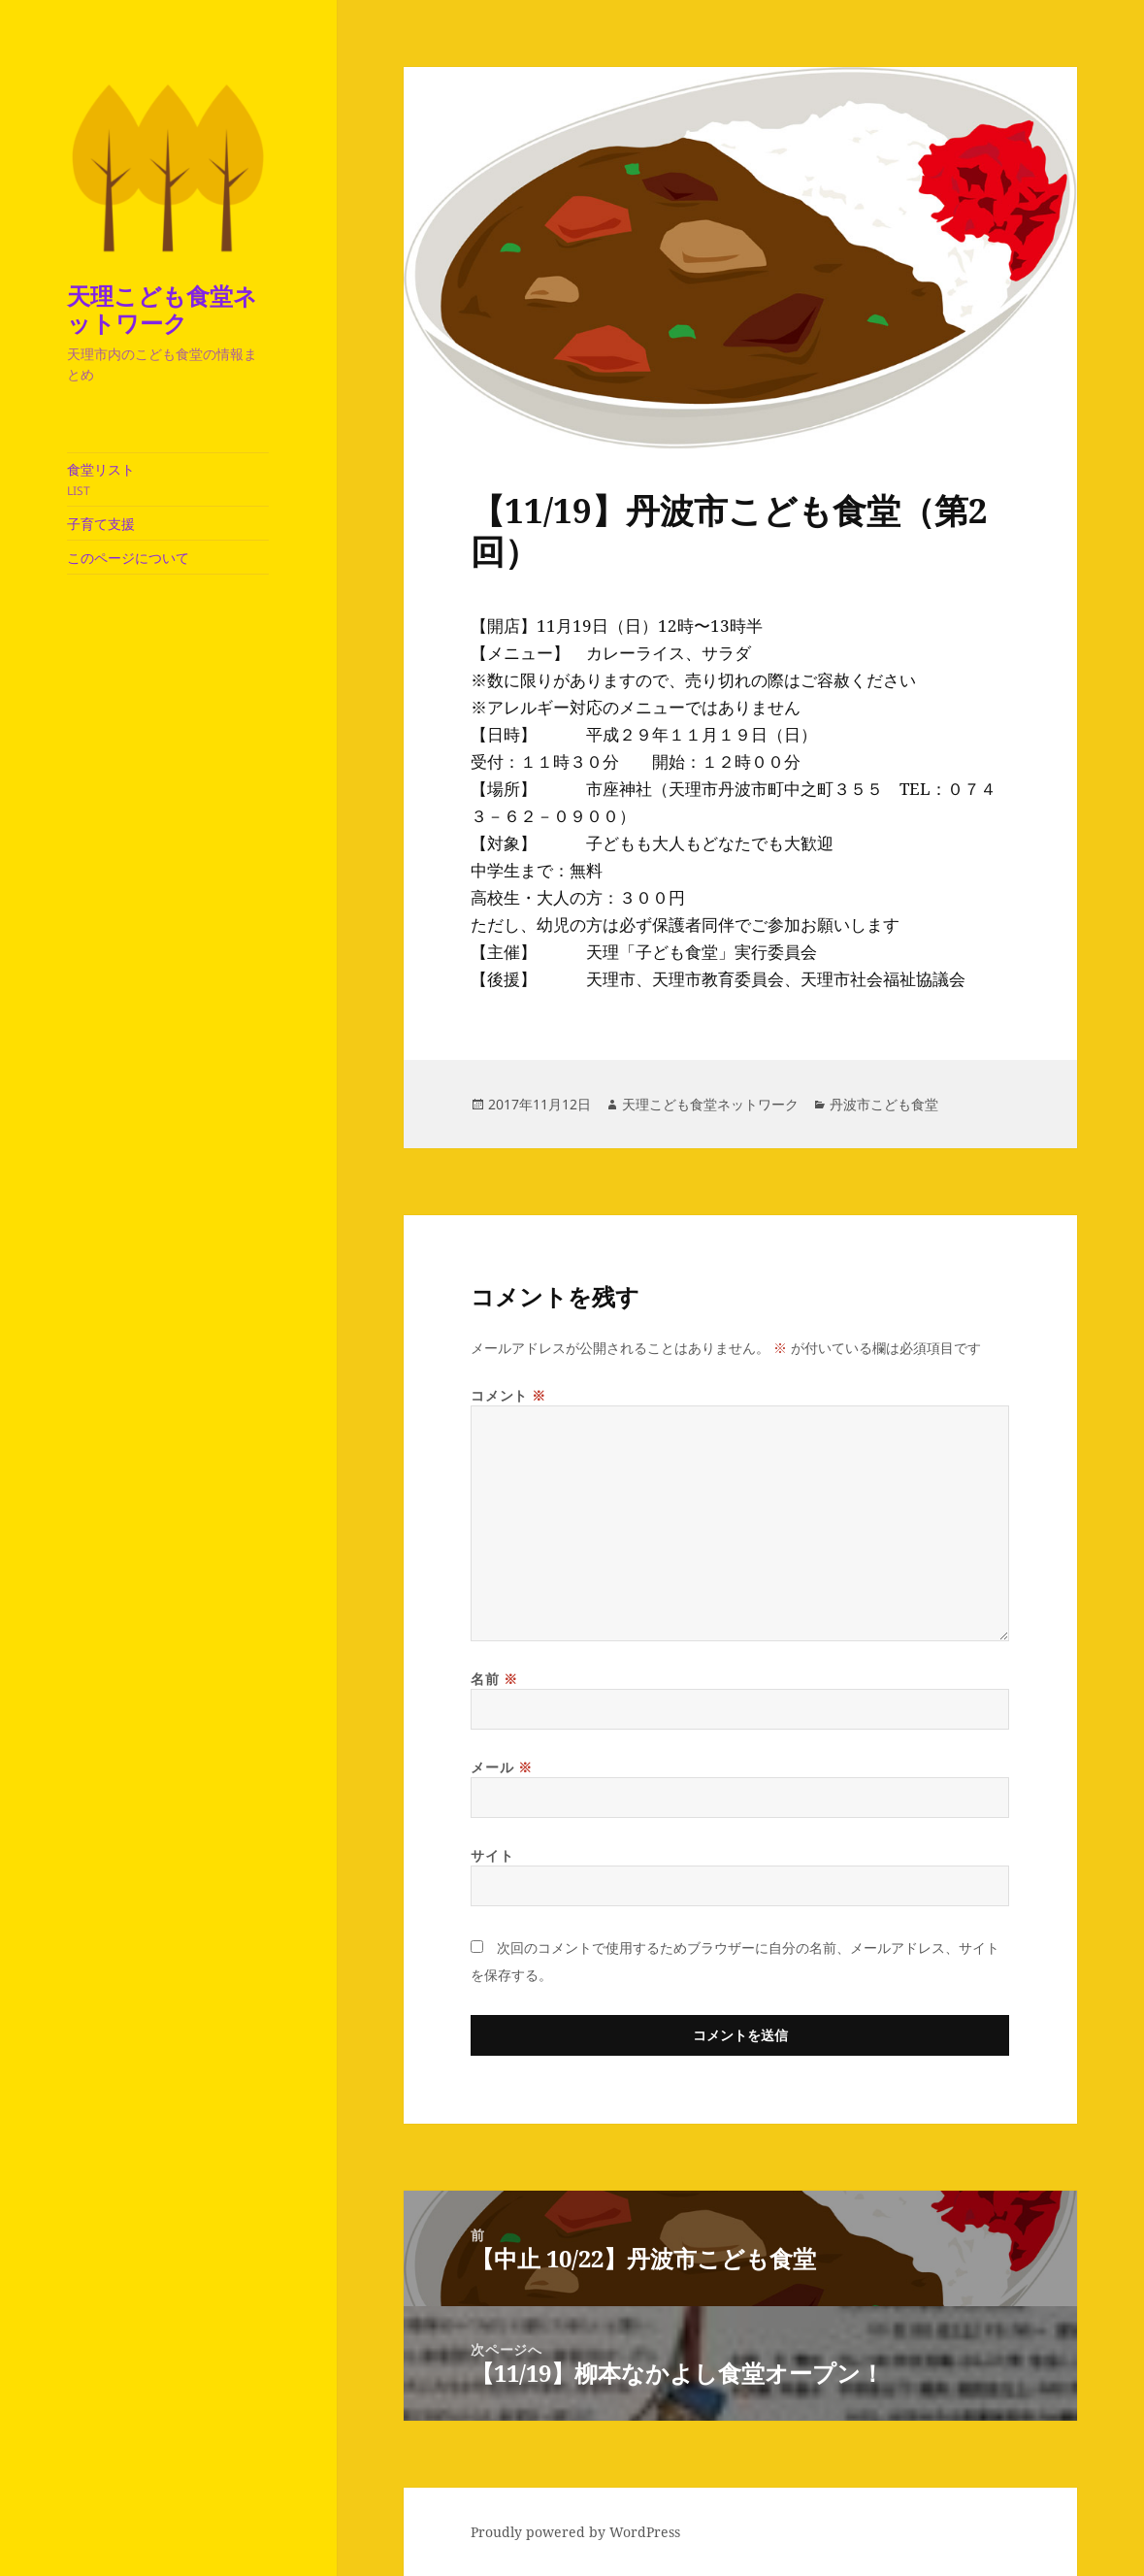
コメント (508, 1395)
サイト (492, 1855)
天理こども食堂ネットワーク (162, 309)
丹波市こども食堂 (884, 1104)
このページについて (128, 557)
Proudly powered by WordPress (575, 2532)
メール (501, 1767)
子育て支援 (101, 523)
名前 (494, 1678)
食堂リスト (168, 479)
